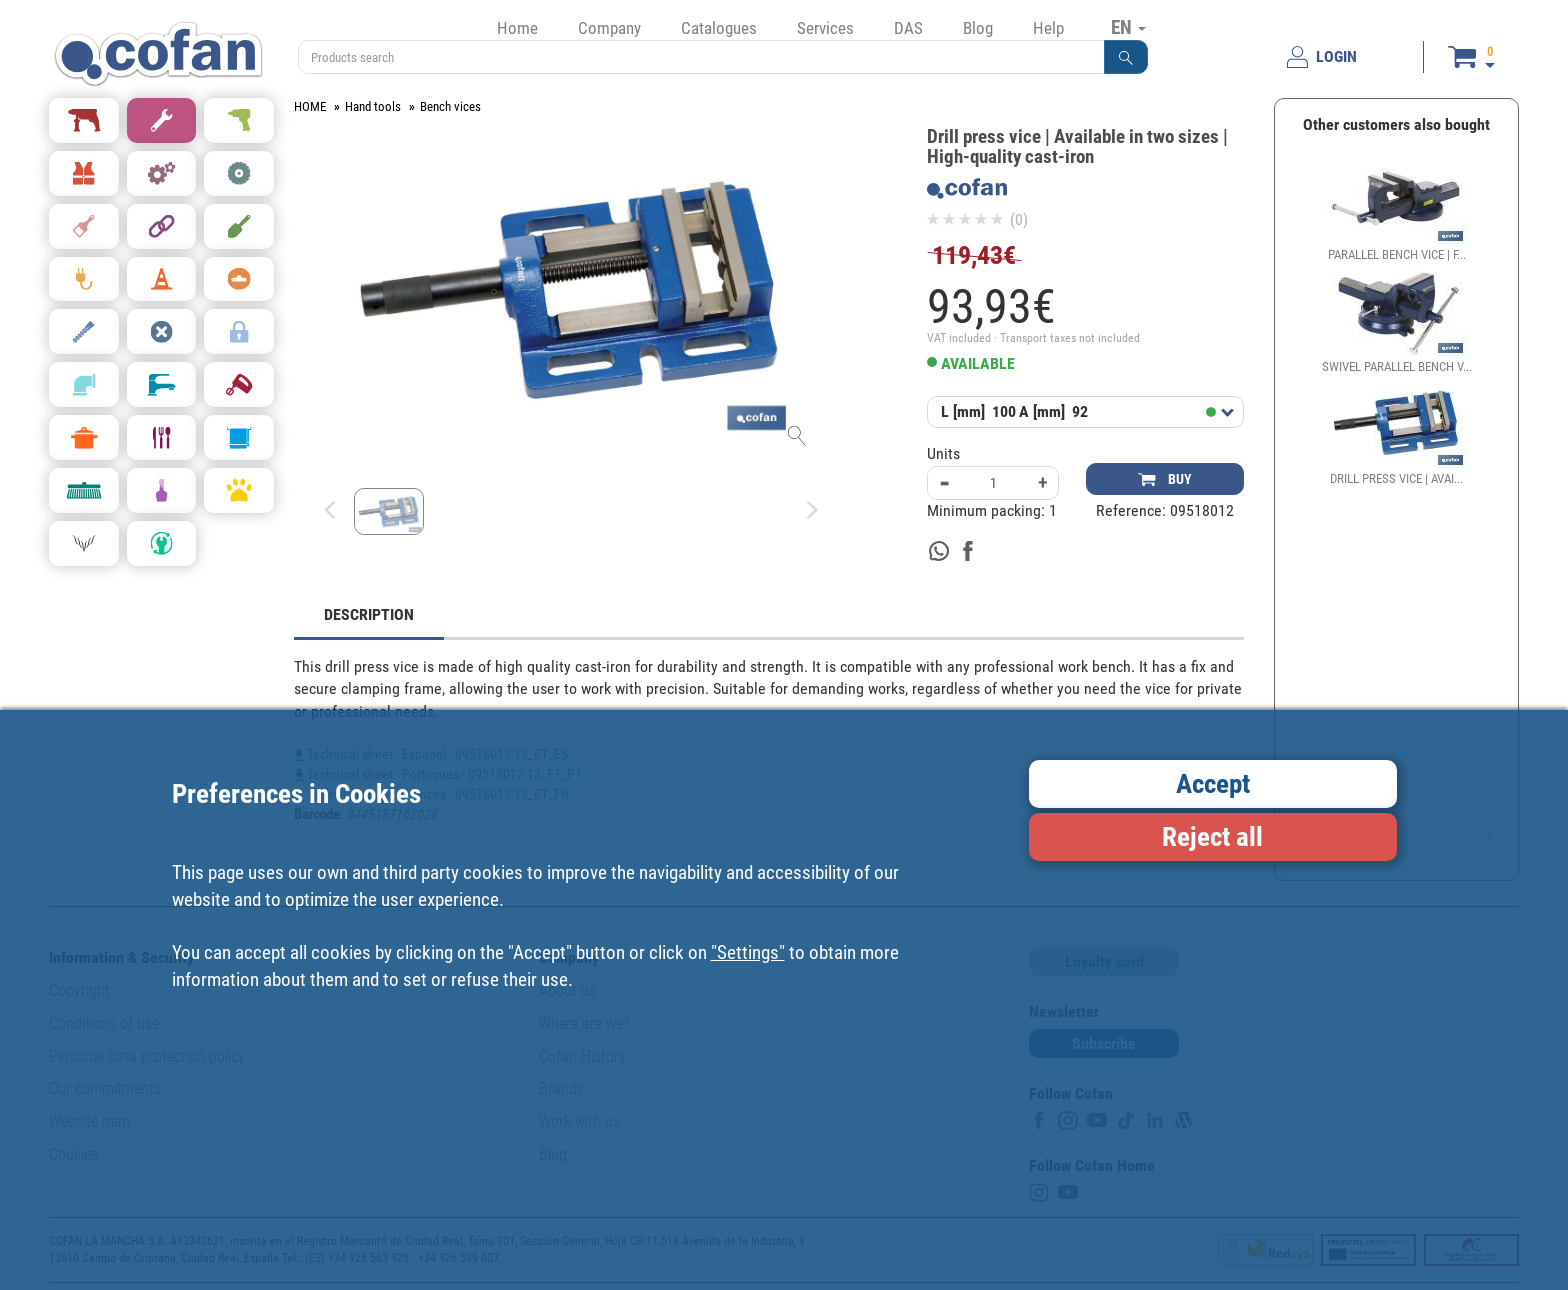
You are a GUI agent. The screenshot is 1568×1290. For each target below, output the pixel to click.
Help (1048, 28)
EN (1128, 27)
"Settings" (748, 952)
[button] (1126, 57)
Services (825, 28)
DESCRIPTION (369, 614)
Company (609, 28)
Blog (978, 28)
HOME (310, 106)
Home (517, 28)
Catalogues (719, 28)
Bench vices (450, 106)
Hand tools (373, 106)
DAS (908, 28)
